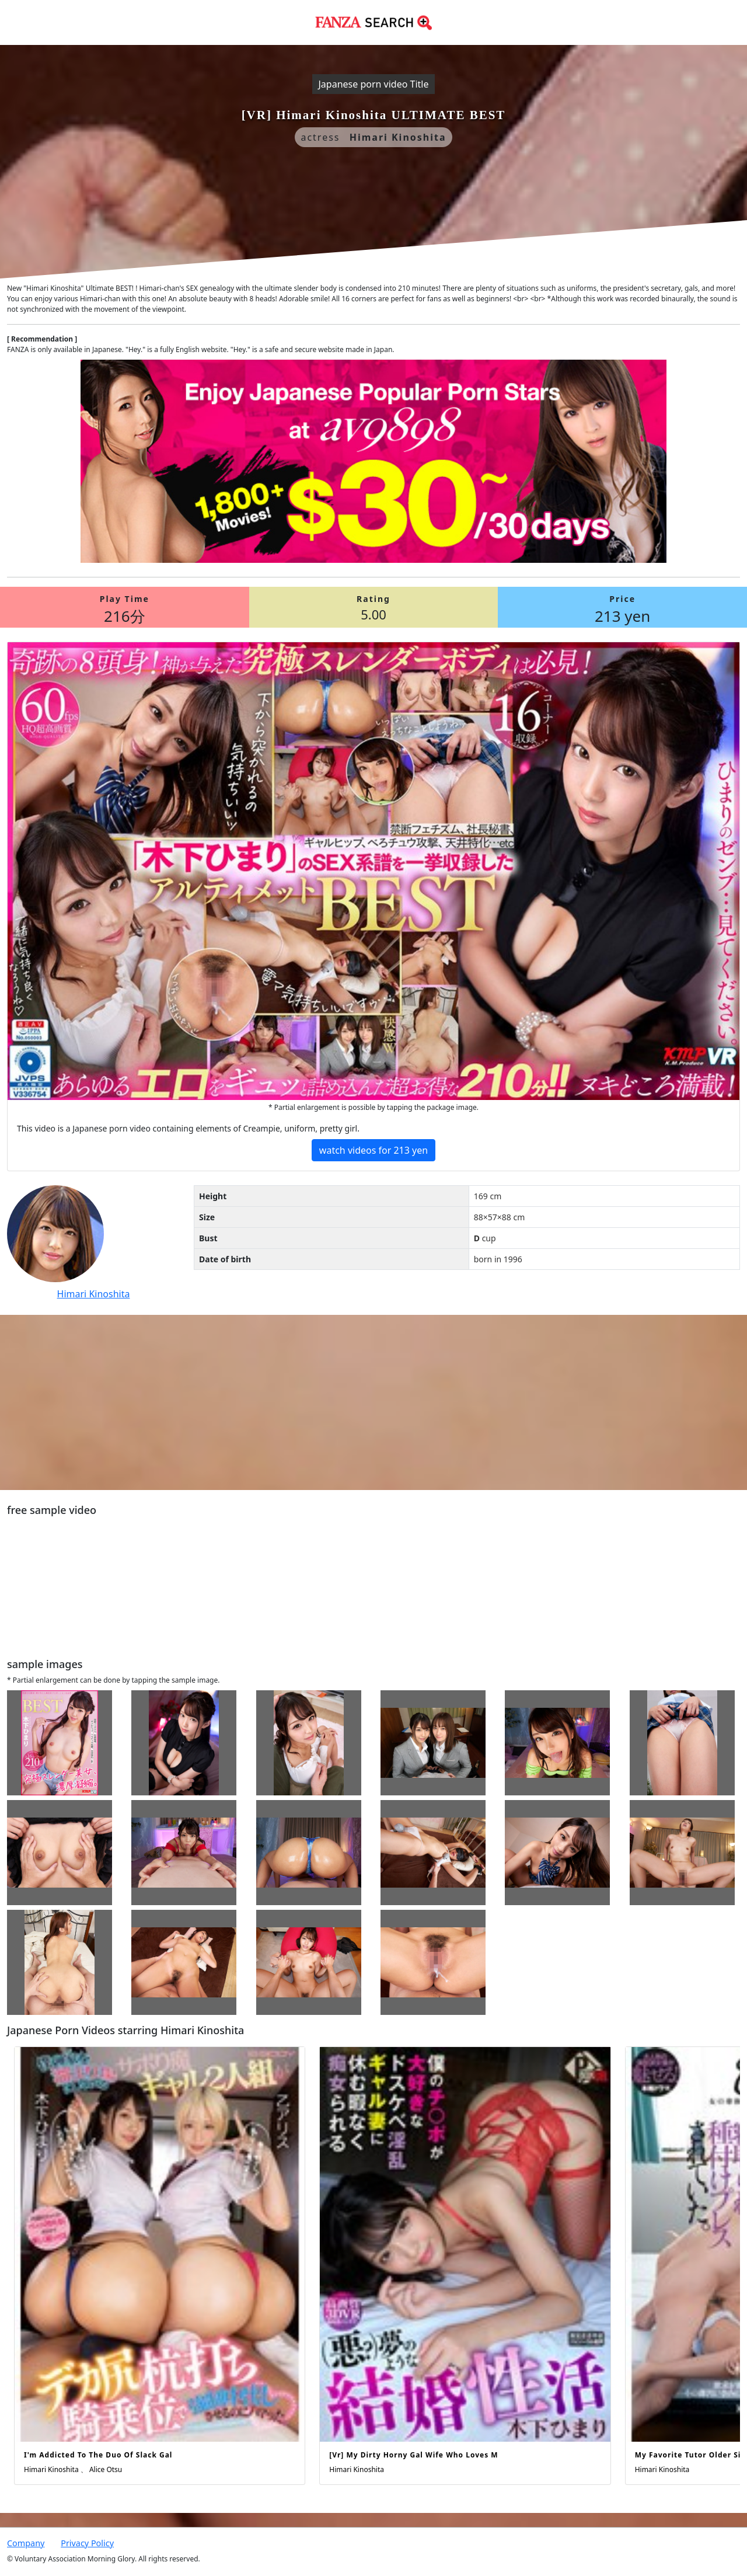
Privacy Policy (87, 2543)
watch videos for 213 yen (373, 1150)
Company (25, 2543)
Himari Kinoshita (93, 1293)
